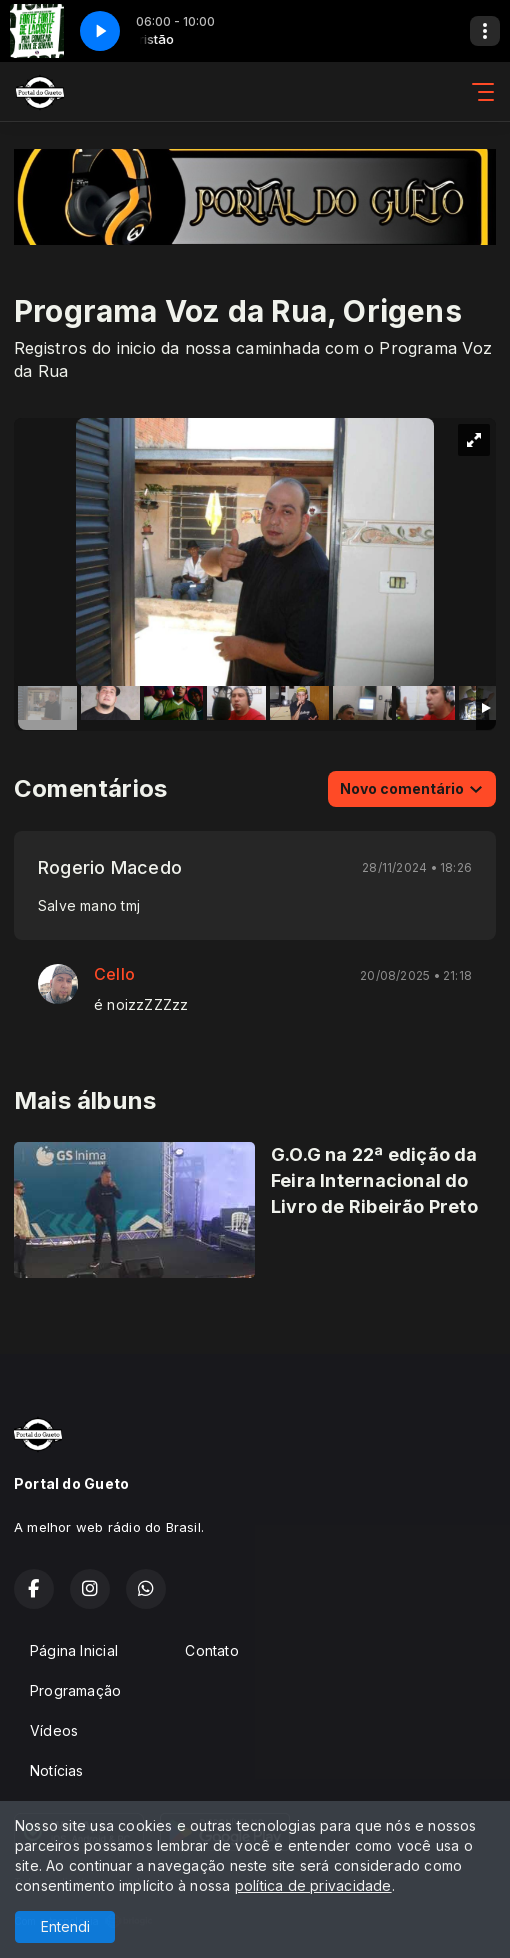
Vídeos (54, 1730)
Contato (211, 1650)
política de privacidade (313, 1885)
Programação (75, 1690)
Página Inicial (74, 1650)
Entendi (65, 1926)
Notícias (57, 1770)
